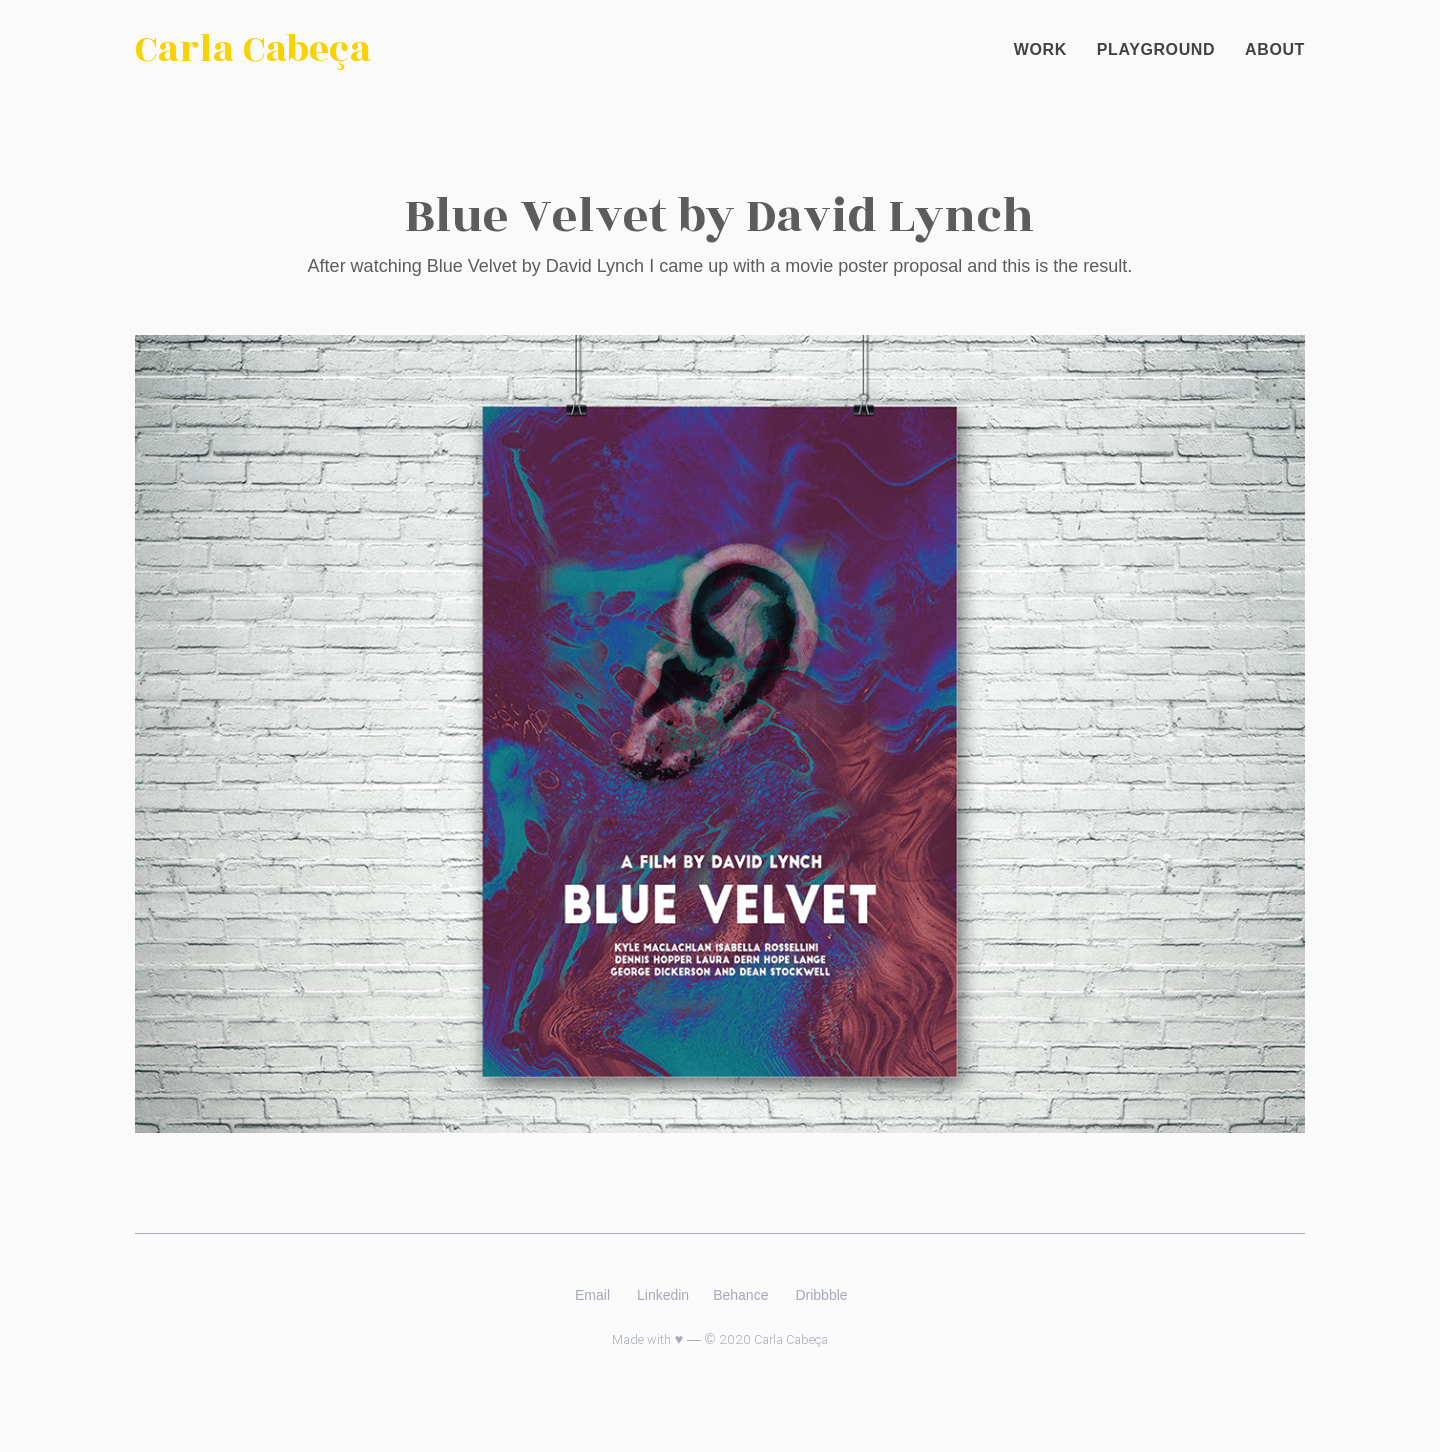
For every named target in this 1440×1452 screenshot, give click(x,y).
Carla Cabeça (253, 50)
